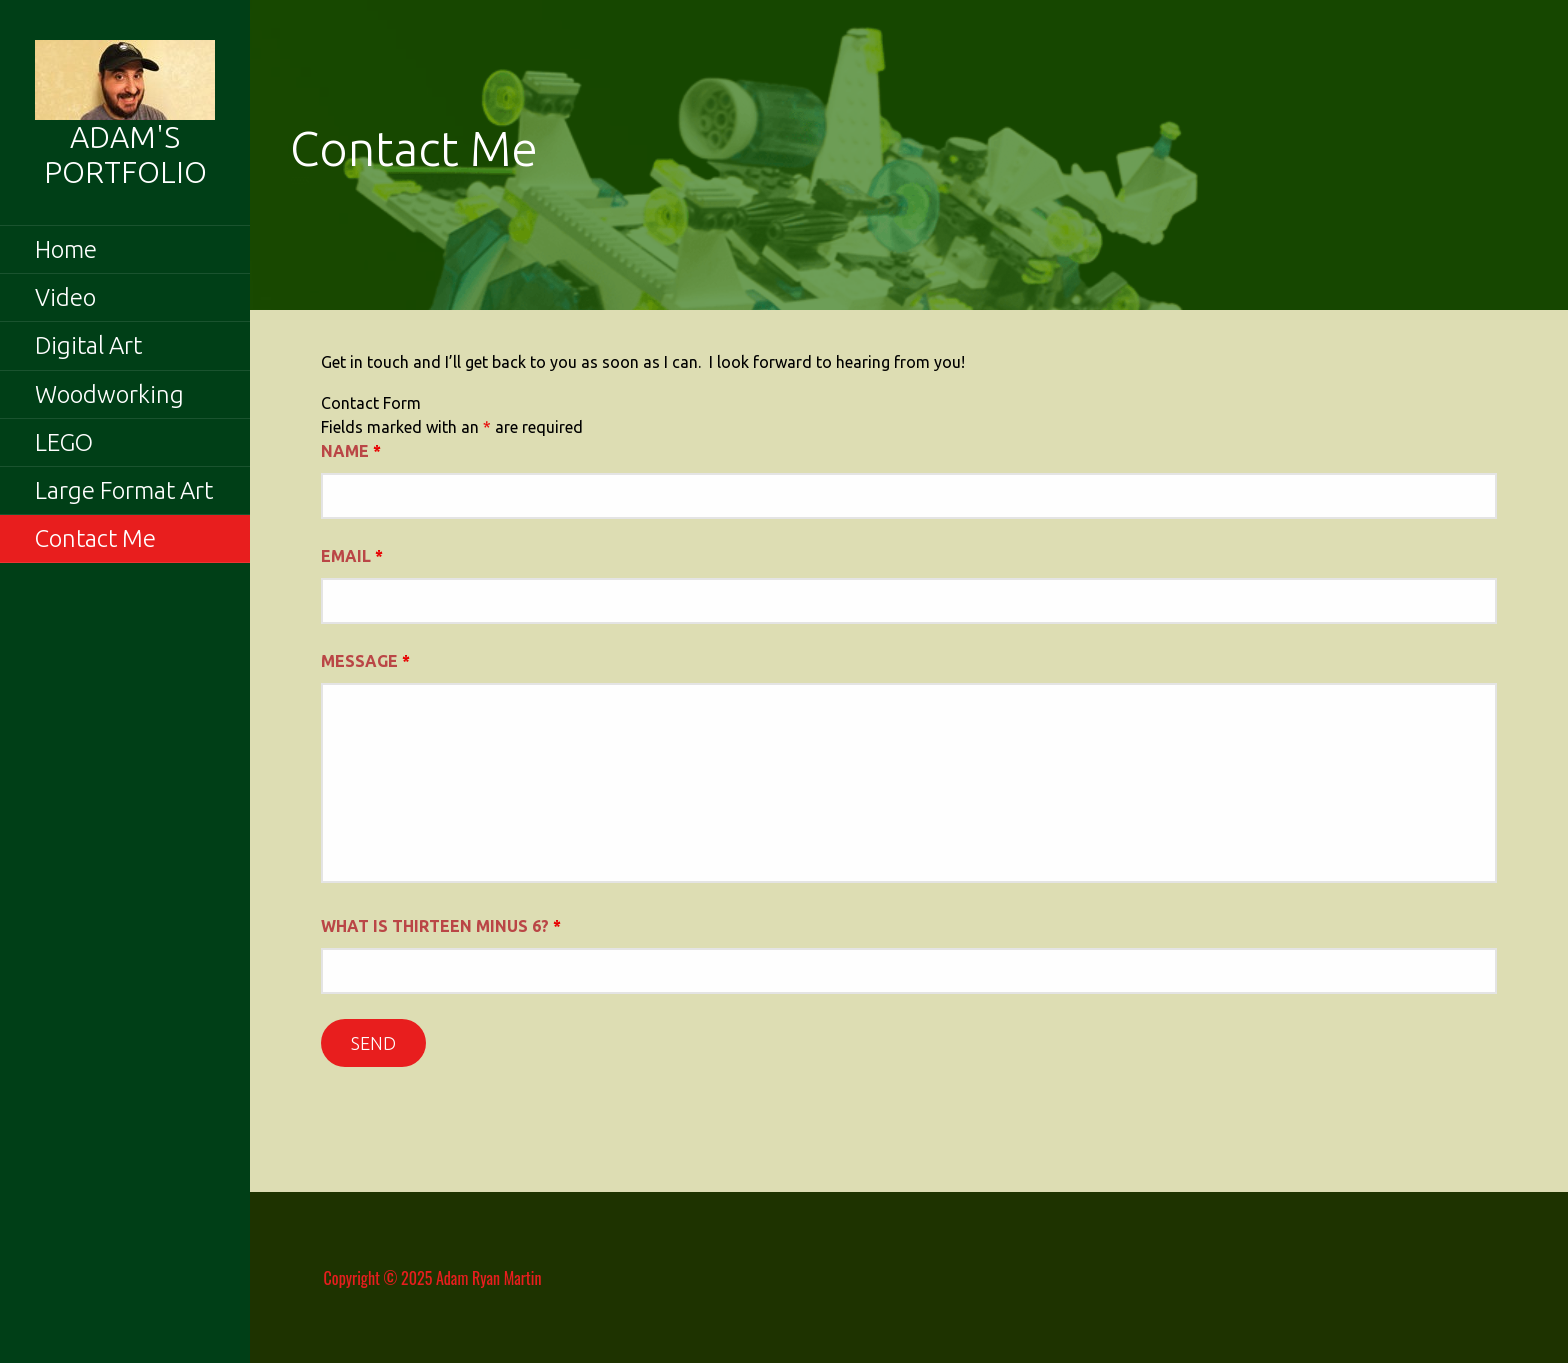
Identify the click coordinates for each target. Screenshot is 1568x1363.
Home (66, 249)
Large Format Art (124, 490)
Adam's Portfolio (125, 154)
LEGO (64, 442)
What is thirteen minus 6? (441, 926)
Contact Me (95, 538)
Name (351, 451)
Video (65, 297)
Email (352, 556)
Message (365, 661)
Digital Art (88, 345)
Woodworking (109, 394)
